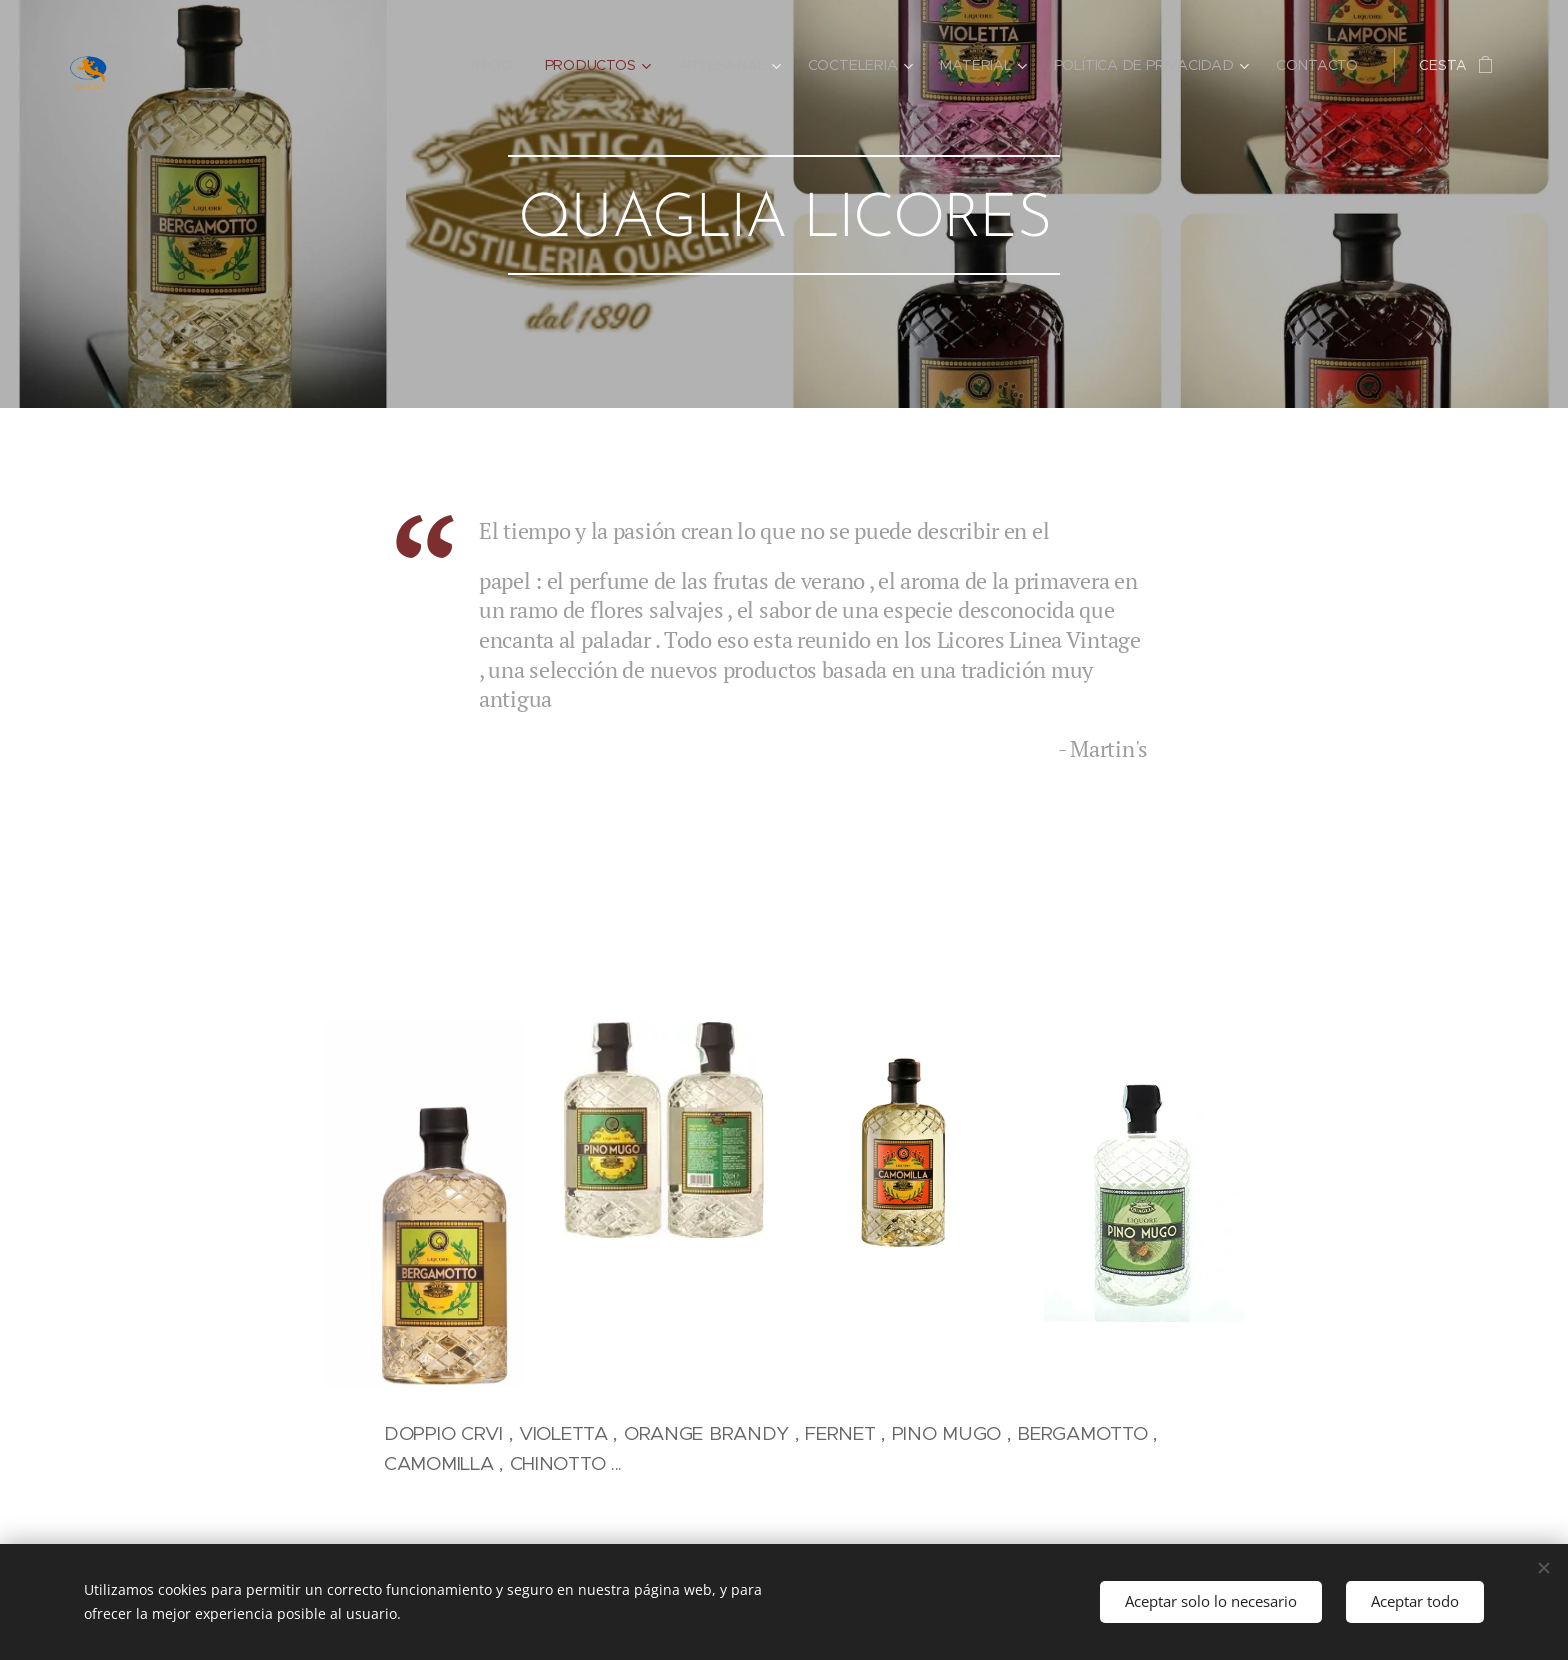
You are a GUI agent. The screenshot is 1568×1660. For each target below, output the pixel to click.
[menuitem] (503, 65)
